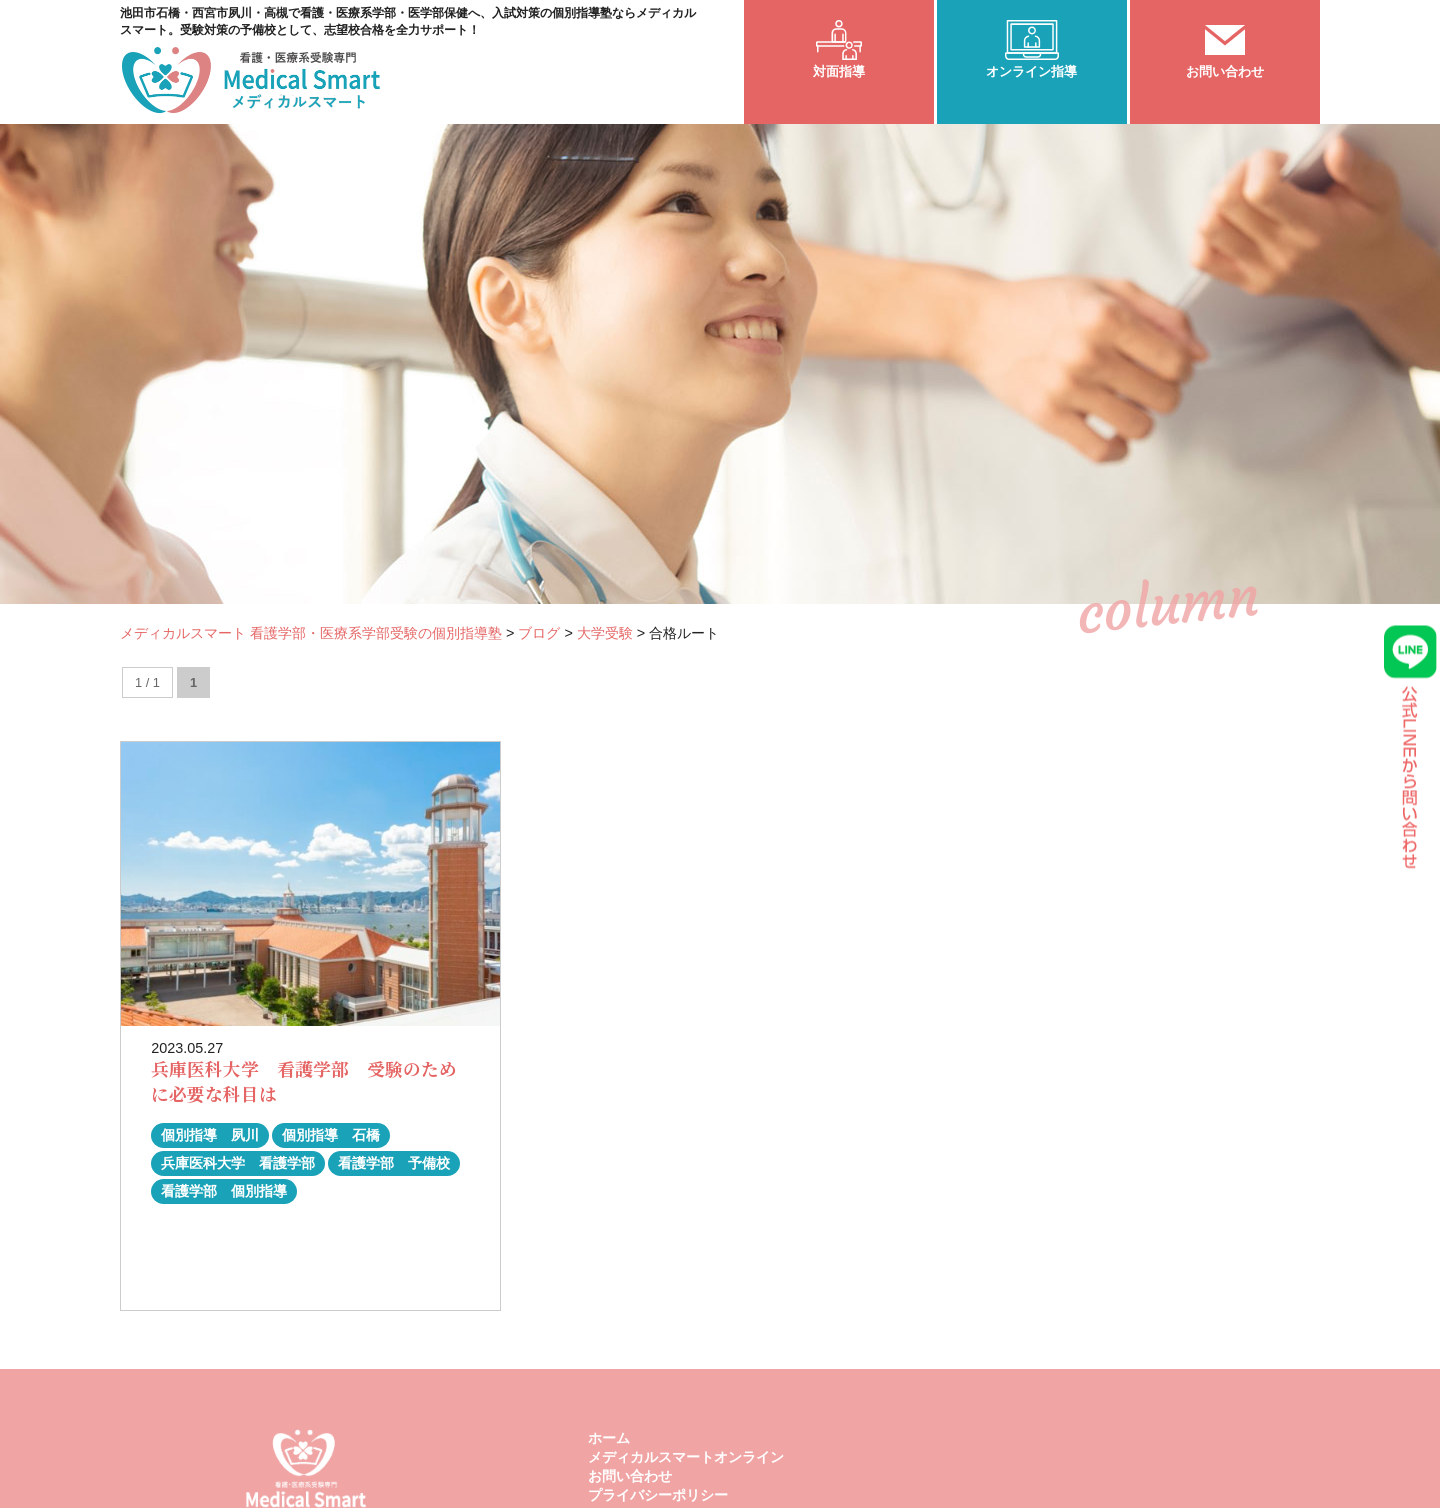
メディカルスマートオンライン (686, 1457)
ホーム (609, 1438)
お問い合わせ (630, 1476)
